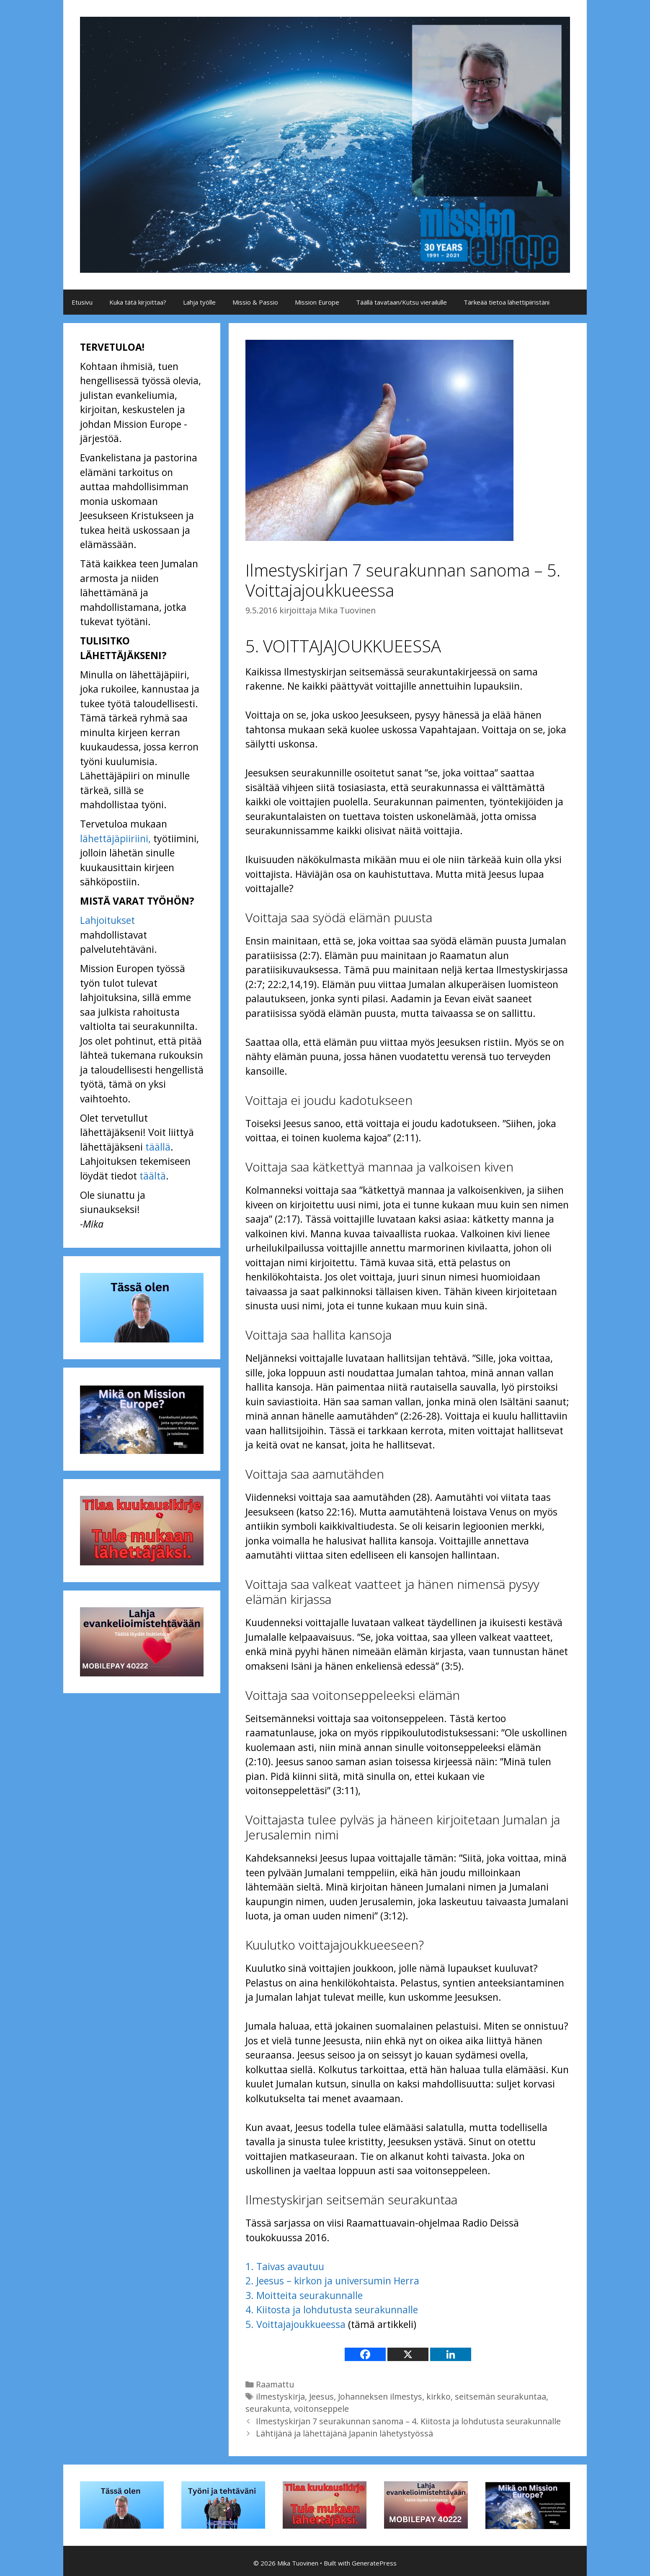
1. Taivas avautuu (284, 2266)
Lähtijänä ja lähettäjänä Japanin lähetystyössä (344, 2433)
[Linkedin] (450, 2354)
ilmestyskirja (280, 2396)
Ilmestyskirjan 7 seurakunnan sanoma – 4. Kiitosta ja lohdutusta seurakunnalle (408, 2421)
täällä (157, 1147)
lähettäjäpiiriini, (115, 838)
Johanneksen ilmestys (380, 2396)
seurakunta (267, 2408)
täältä (152, 1175)
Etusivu (82, 302)
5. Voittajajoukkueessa (295, 2324)
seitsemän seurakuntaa (500, 2396)
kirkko (438, 2396)
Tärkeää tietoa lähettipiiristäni (506, 302)
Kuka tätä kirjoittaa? (137, 302)
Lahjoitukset (107, 920)
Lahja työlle (199, 302)
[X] (407, 2354)
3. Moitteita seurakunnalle (304, 2295)
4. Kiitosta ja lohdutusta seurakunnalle (331, 2309)
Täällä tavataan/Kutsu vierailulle (401, 302)
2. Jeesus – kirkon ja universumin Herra (332, 2280)
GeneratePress (374, 2563)
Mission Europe (317, 302)
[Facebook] (365, 2354)
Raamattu (275, 2384)
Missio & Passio (255, 302)
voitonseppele (321, 2408)
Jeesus (321, 2396)
